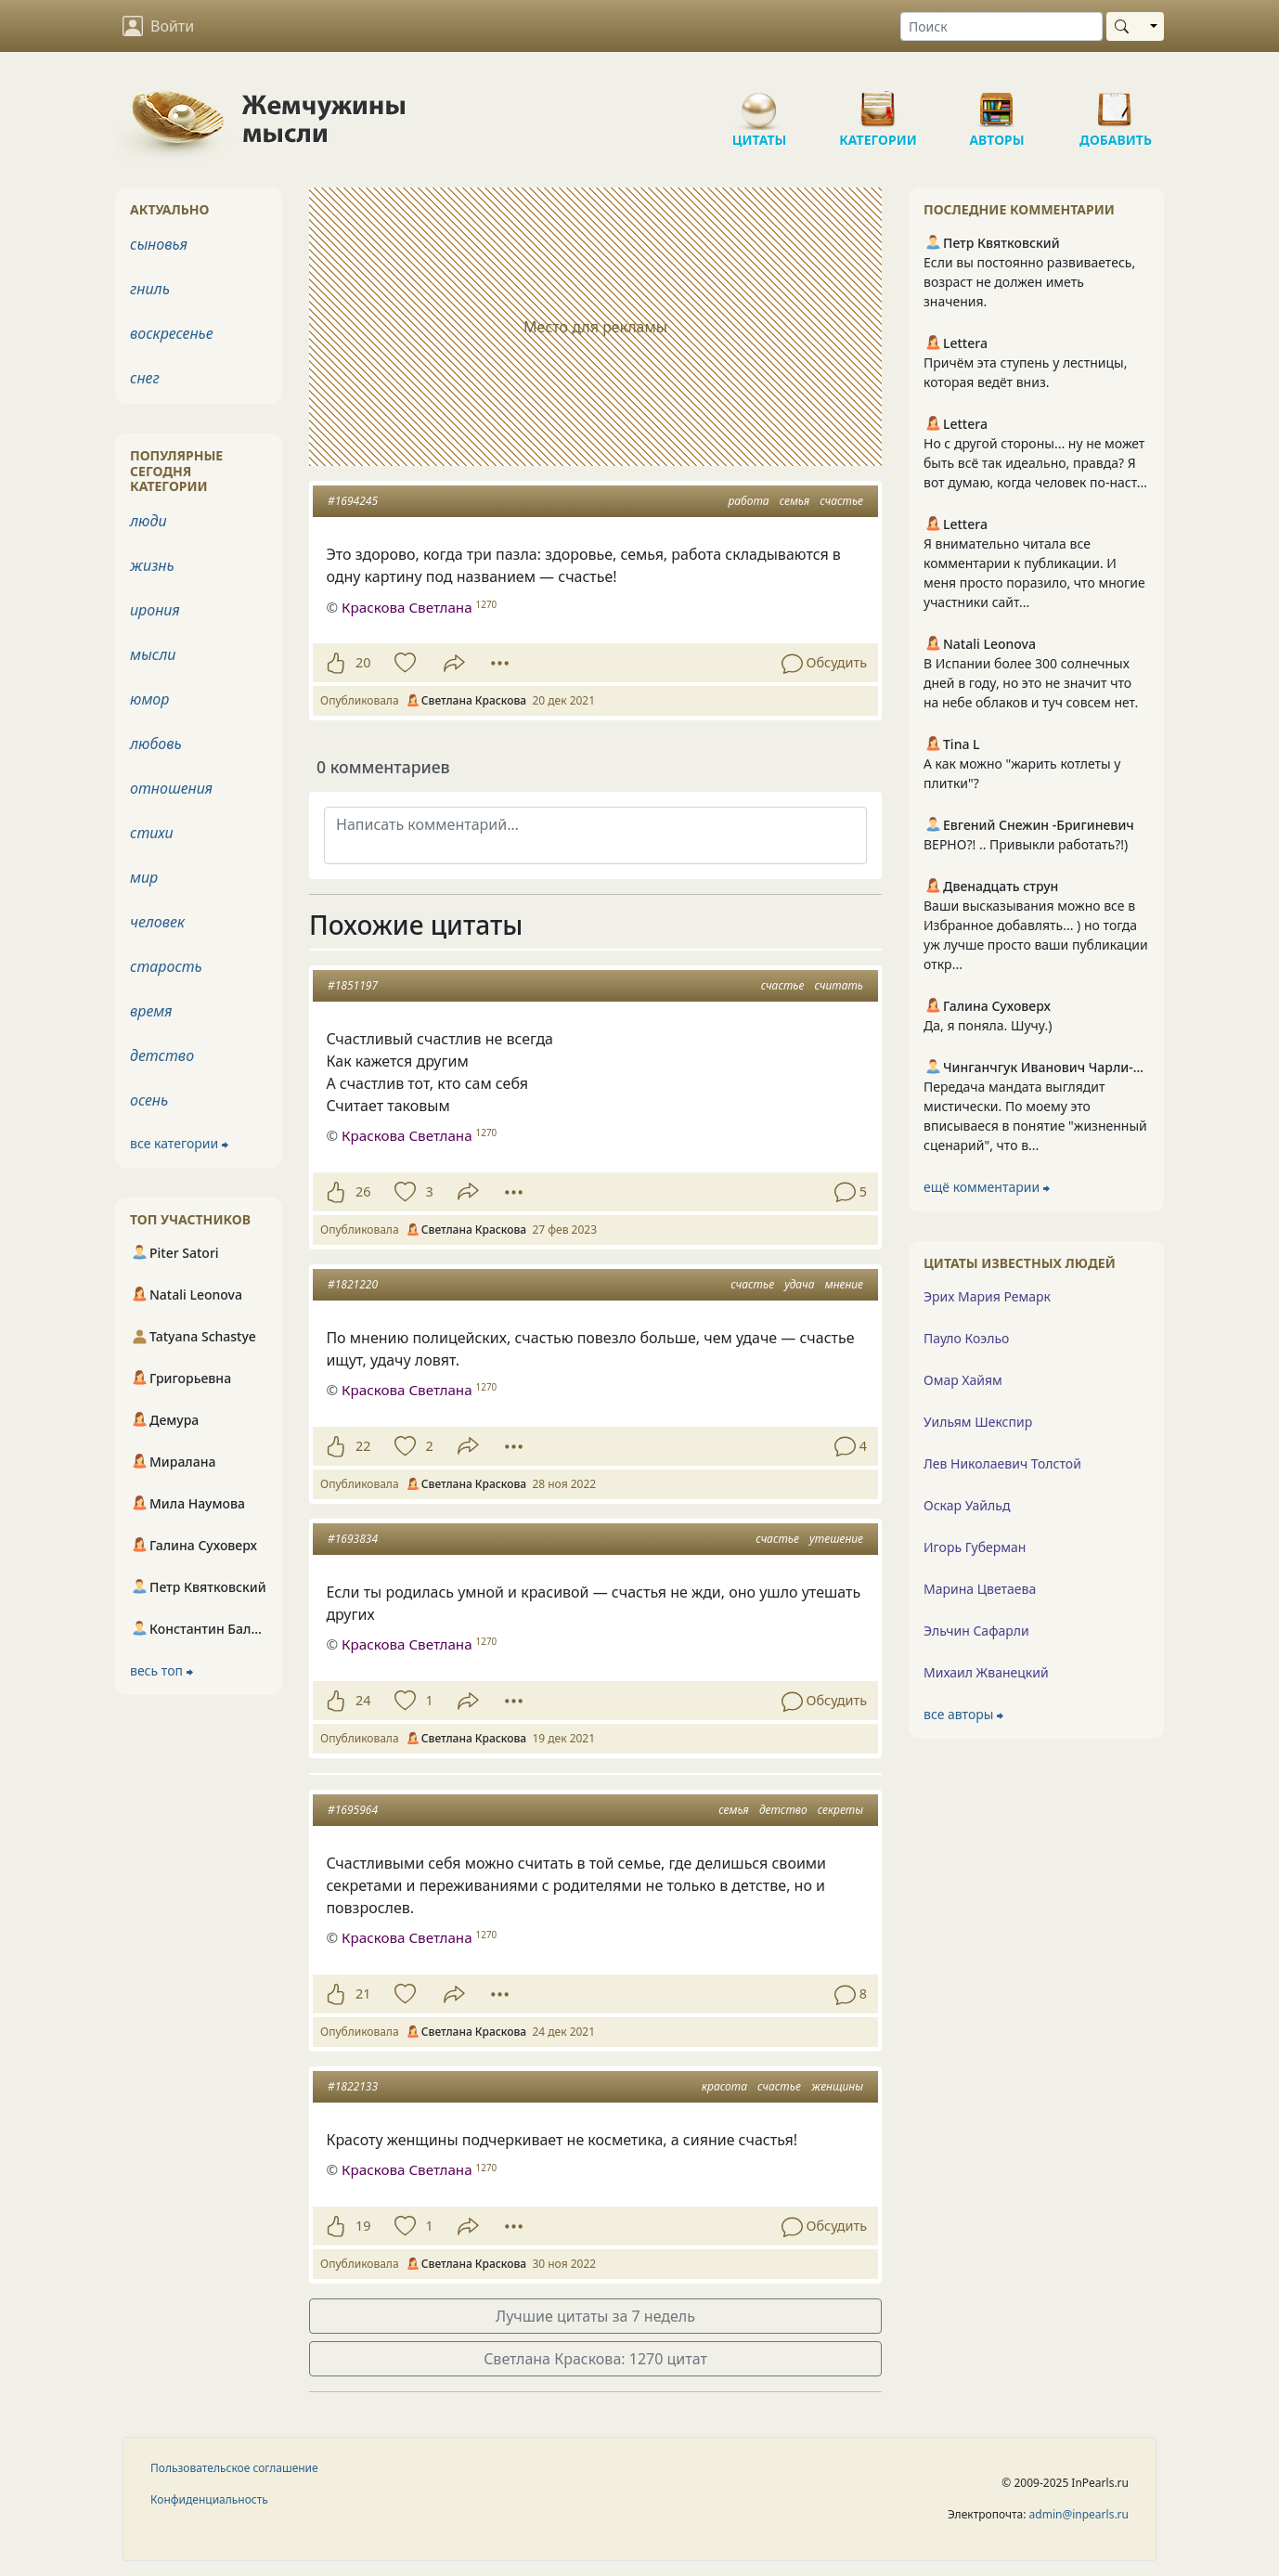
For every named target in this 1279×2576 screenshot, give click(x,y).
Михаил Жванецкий (986, 1672)
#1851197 (353, 985)
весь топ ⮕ (161, 1670)
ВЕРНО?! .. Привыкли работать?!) (1026, 844)
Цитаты (759, 102)
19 (362, 2225)
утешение (836, 1539)
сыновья (158, 244)
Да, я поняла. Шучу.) (988, 1025)
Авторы (997, 102)
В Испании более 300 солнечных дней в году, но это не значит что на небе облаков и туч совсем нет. (1031, 682)
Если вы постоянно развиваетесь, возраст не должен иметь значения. (1029, 281)
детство (783, 1810)
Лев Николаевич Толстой (1002, 1463)
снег (145, 378)
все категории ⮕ (179, 1143)
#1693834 (353, 1539)
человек (157, 922)
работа (748, 501)
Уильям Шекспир (978, 1421)
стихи (152, 832)
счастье (841, 501)
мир (144, 877)
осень (149, 1100)
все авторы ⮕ (963, 1714)
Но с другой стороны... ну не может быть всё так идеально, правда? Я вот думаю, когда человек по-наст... (1035, 462)
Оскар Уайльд (967, 1505)
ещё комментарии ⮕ (987, 1187)
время (151, 1011)
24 (362, 1700)
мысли (152, 654)
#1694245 (353, 501)
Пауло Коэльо (966, 1338)
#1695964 (353, 1810)
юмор (149, 699)
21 (362, 1993)
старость (166, 966)
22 (362, 1446)
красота (724, 2086)
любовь (156, 743)
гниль (150, 288)
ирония (155, 610)
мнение (844, 1284)
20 (362, 662)
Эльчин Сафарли (976, 1630)
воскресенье (171, 333)
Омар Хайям (963, 1380)
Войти (158, 26)
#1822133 (353, 2086)
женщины (837, 2086)
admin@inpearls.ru (1079, 2514)
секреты (840, 1810)
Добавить (1115, 102)
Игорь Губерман (975, 1547)
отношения (171, 788)
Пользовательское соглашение (234, 2468)
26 (362, 1191)
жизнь (152, 565)
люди (148, 521)
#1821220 (353, 1284)
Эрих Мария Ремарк (987, 1296)
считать (838, 985)
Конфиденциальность (209, 2499)
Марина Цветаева (980, 1589)
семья (794, 501)
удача (799, 1284)
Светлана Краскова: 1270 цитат (595, 2359)
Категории (878, 102)
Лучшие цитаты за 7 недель (595, 2316)
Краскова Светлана (407, 1135)
